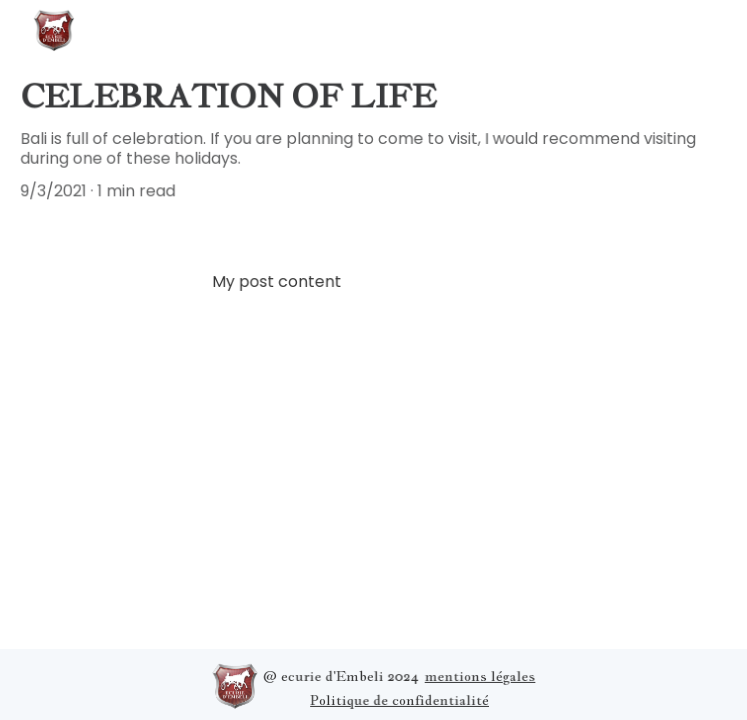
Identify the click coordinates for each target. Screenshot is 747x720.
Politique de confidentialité (399, 699)
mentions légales (479, 675)
